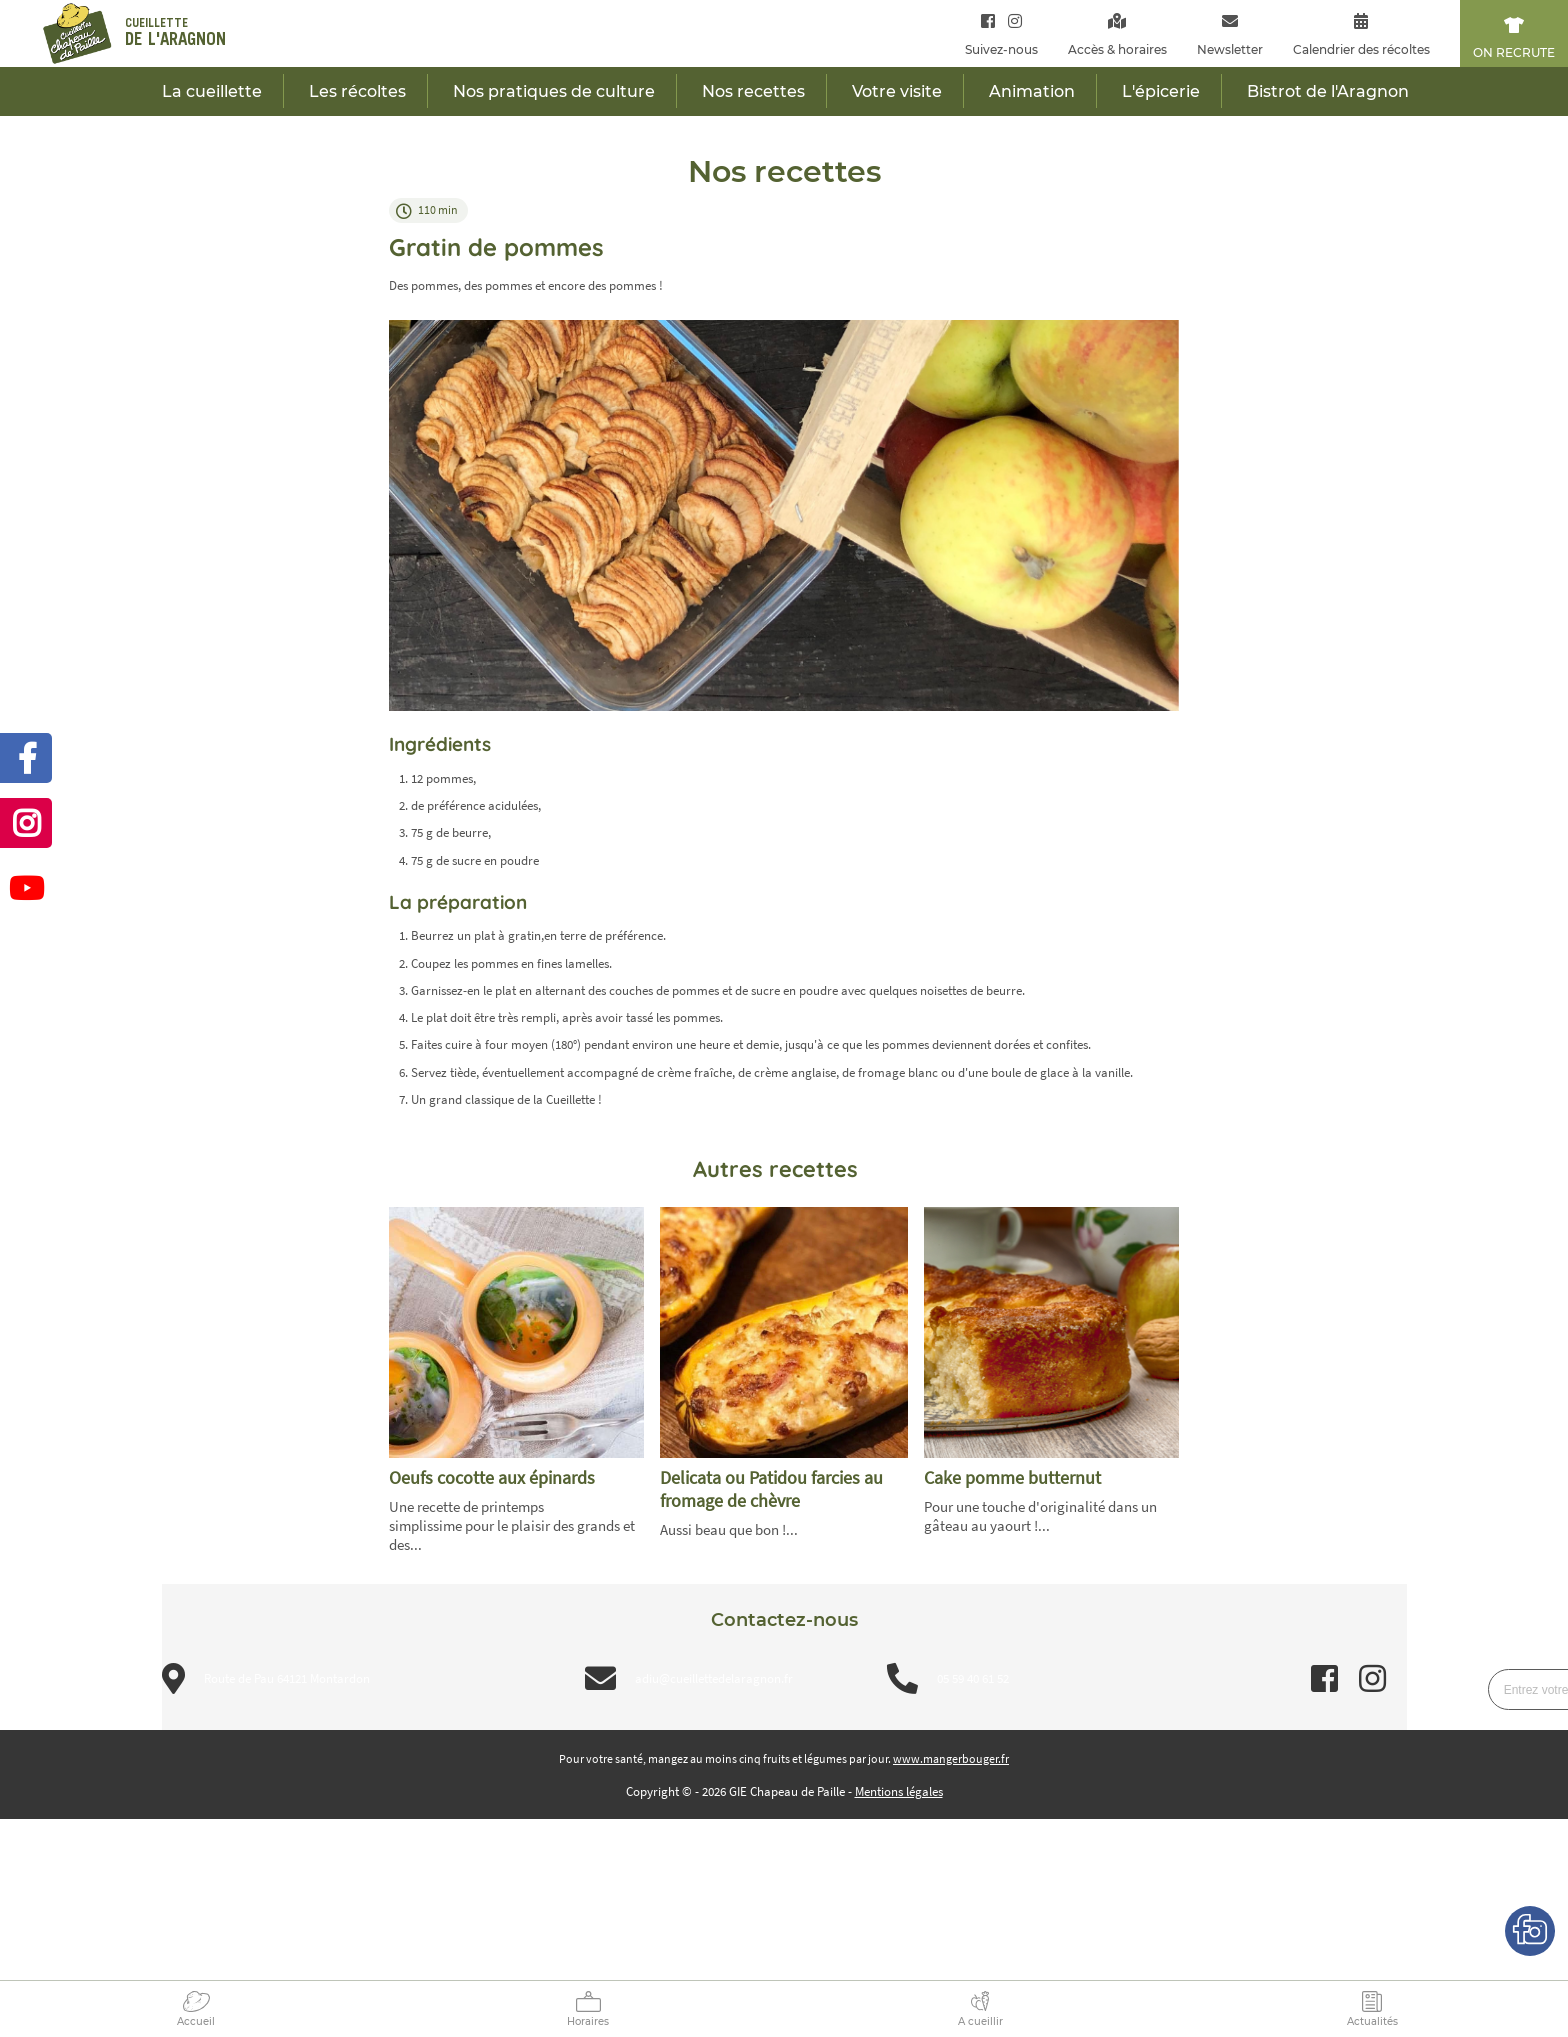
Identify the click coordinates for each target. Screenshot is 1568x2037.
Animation (1032, 91)
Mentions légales (899, 1791)
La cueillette (212, 91)
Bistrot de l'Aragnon (1328, 91)
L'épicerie (1161, 91)
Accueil (196, 2021)
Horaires (588, 2021)
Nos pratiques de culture (554, 91)
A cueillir (980, 2021)
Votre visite (897, 91)
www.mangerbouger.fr (951, 1758)
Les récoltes (357, 91)
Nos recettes (753, 91)
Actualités (1372, 2021)
